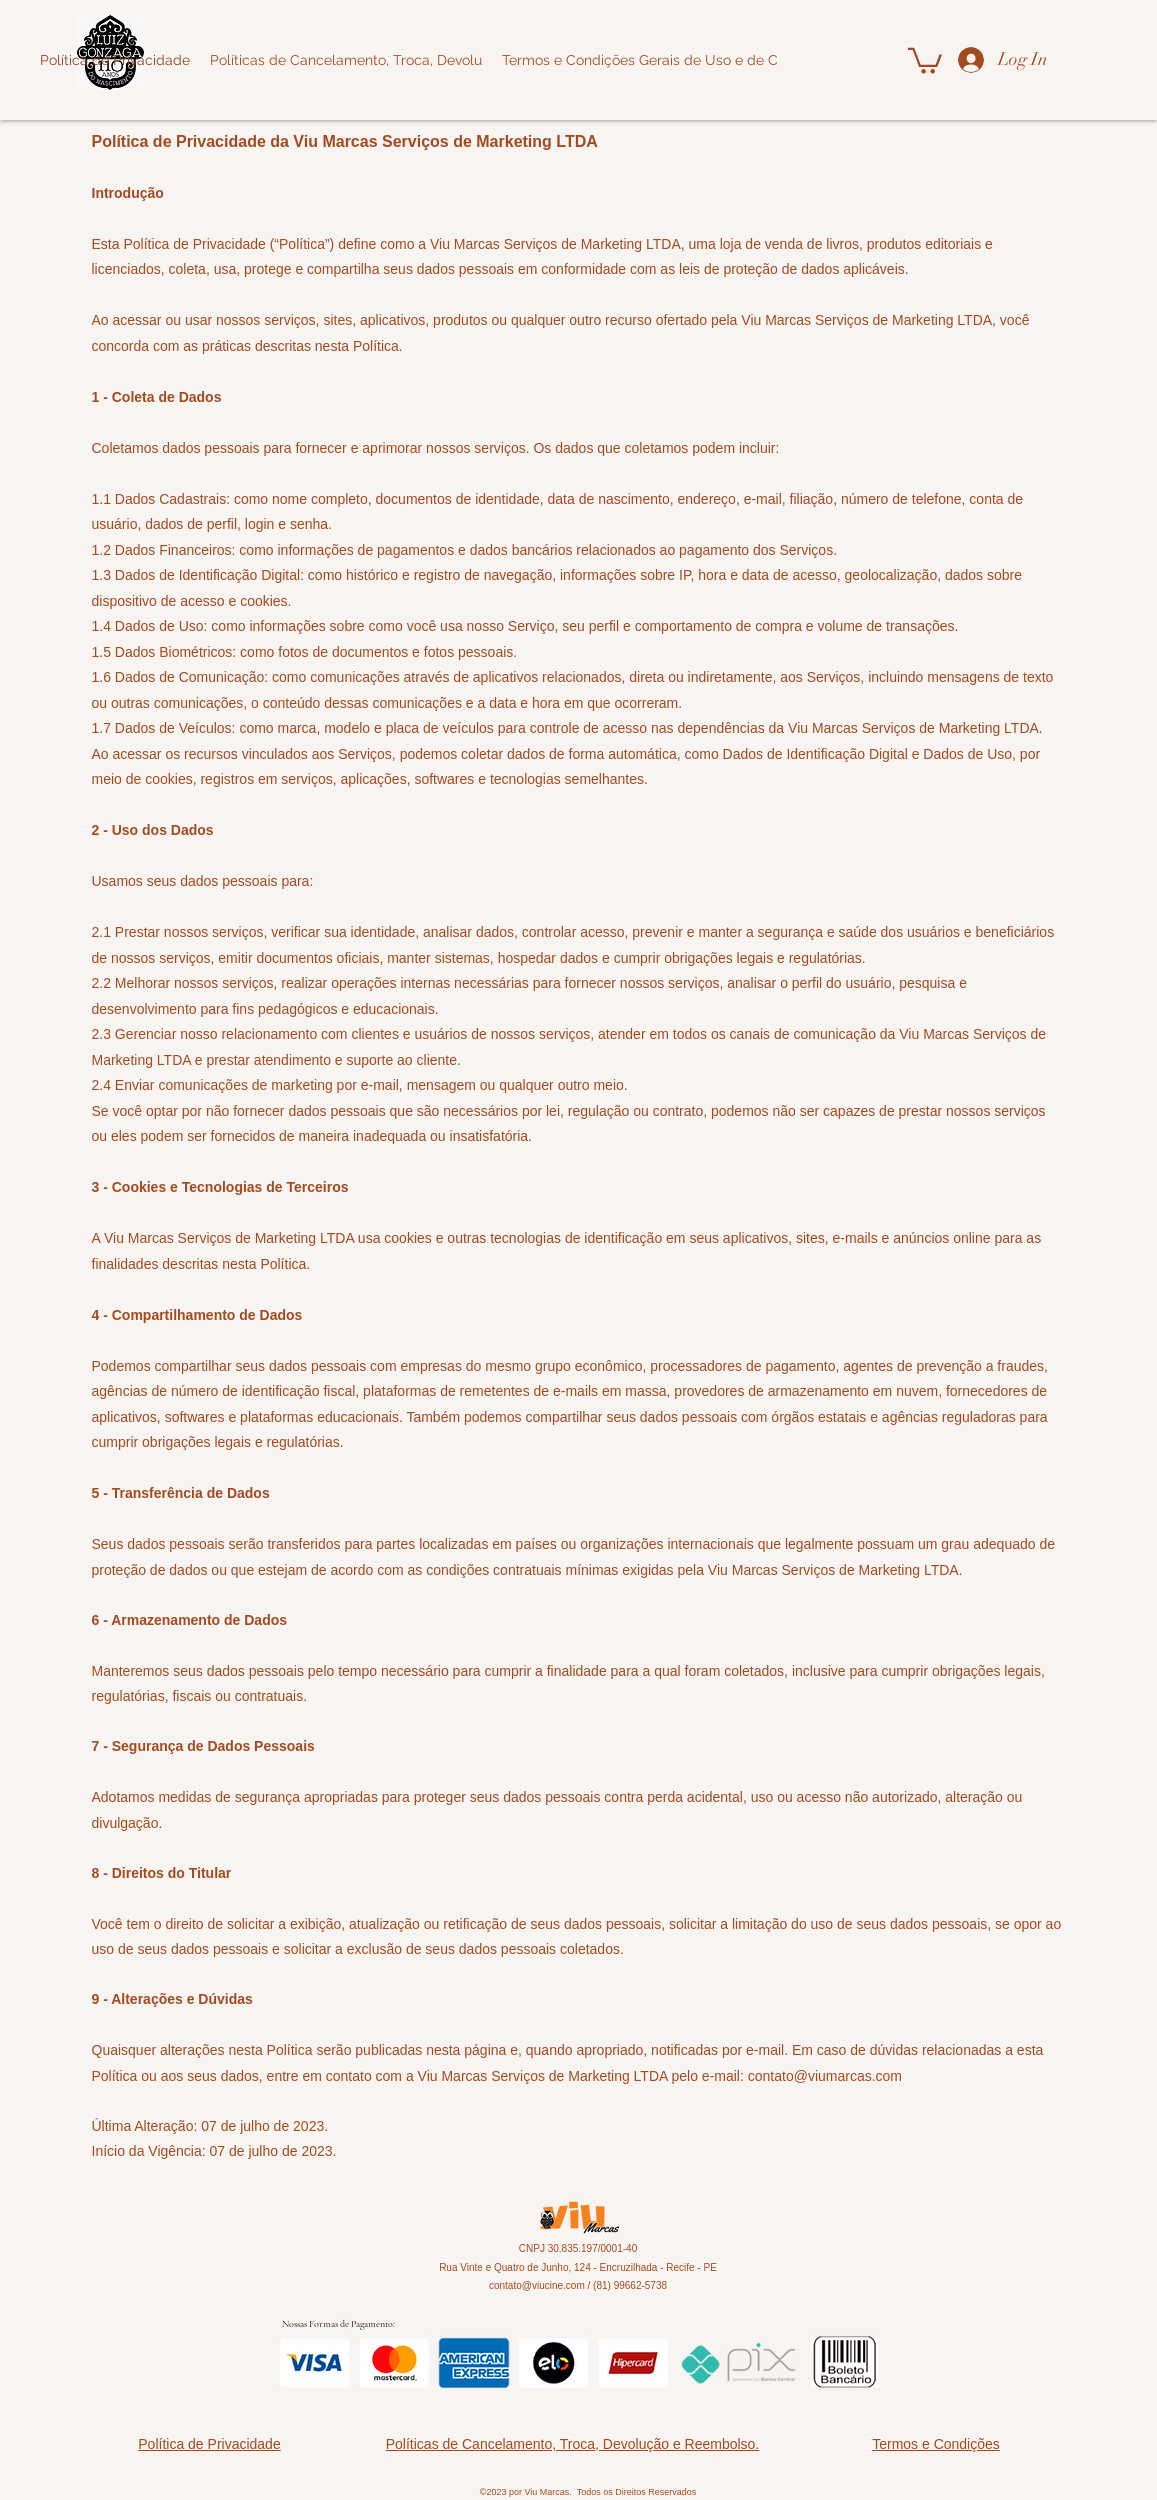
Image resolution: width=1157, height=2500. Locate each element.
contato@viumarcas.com (825, 2076)
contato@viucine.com (537, 2285)
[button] (925, 59)
